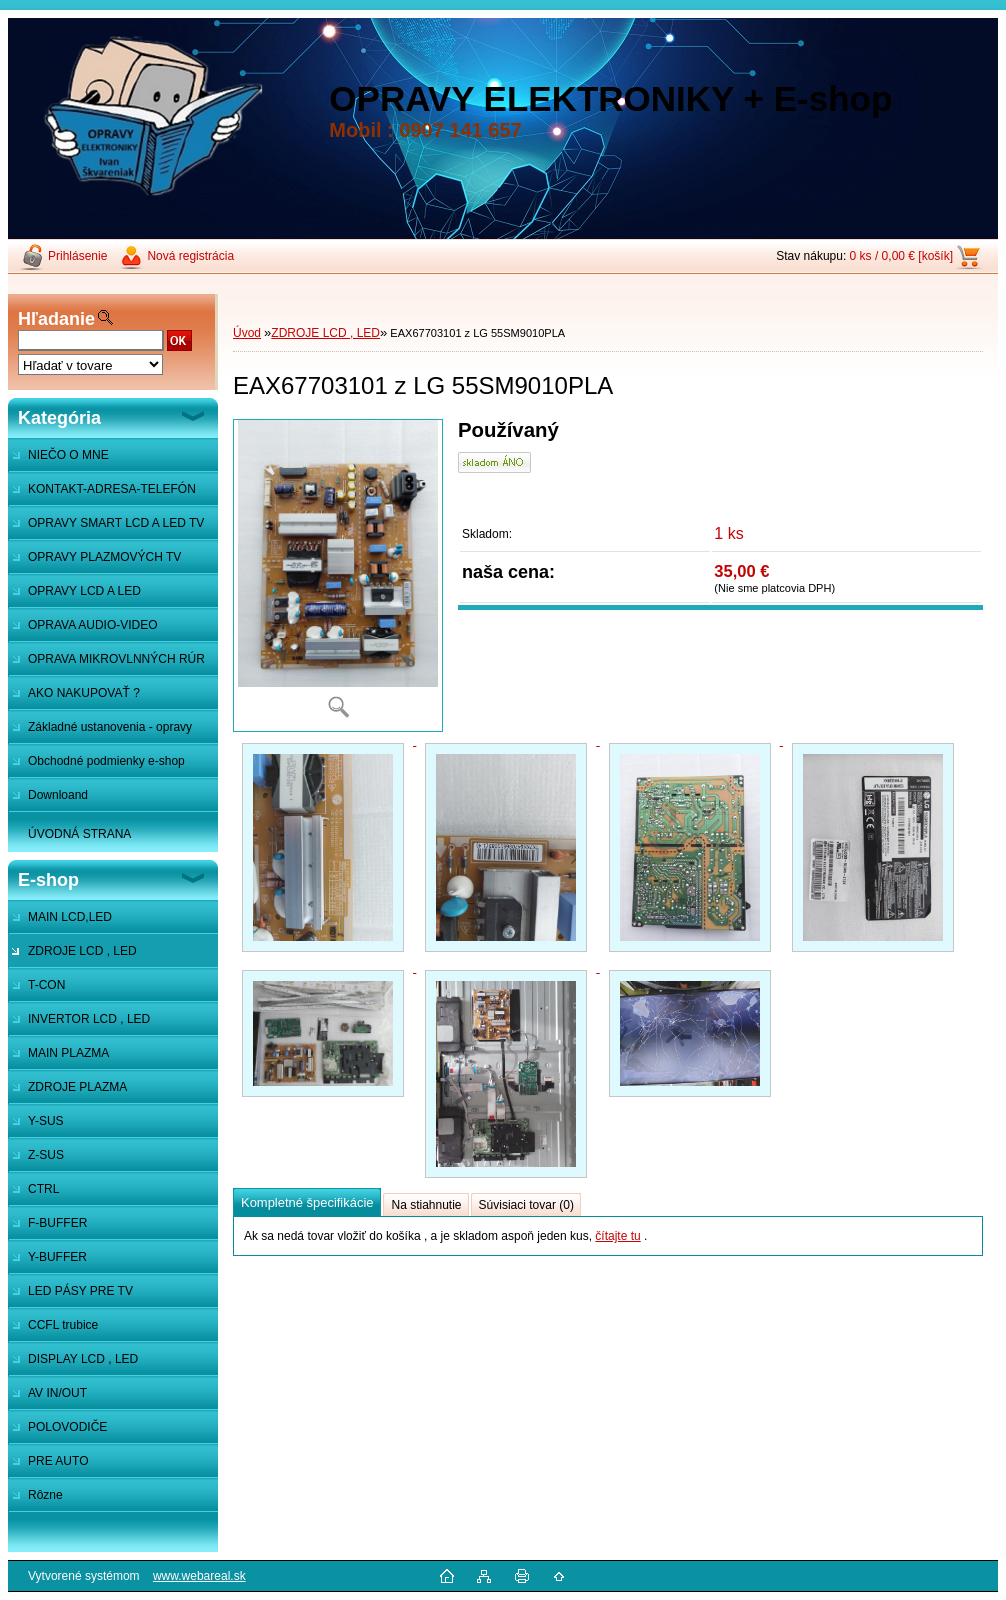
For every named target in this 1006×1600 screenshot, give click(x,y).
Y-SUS (46, 1121)
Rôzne (45, 1495)
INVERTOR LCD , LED (89, 1019)
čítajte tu (617, 1236)
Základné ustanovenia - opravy (110, 727)
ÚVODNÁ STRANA (79, 834)
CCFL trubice (63, 1325)
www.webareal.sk (199, 1576)
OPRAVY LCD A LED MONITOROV (74, 596)
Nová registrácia (190, 256)
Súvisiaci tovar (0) (526, 1205)
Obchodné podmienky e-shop (106, 761)
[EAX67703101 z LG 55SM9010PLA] (338, 575)
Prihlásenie (77, 256)
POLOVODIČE (67, 1427)
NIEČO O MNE (68, 455)
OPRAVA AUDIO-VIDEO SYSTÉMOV (83, 630)
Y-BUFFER (57, 1257)
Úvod (247, 333)
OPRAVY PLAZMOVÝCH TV (104, 557)
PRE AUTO (58, 1461)
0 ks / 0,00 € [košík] (901, 256)
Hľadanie (56, 319)
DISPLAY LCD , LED (83, 1359)
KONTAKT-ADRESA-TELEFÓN (112, 489)
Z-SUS (46, 1155)
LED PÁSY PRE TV (80, 1291)
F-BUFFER (57, 1223)
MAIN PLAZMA (68, 1053)
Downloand (58, 795)
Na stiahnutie (426, 1205)
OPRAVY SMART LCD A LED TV (116, 523)
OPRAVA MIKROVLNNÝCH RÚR (116, 659)
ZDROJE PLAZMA (77, 1087)
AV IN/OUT (57, 1393)
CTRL (43, 1189)
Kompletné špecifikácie (307, 1202)
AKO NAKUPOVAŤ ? (84, 693)
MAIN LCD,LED (70, 917)
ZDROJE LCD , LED (82, 951)
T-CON (46, 985)
